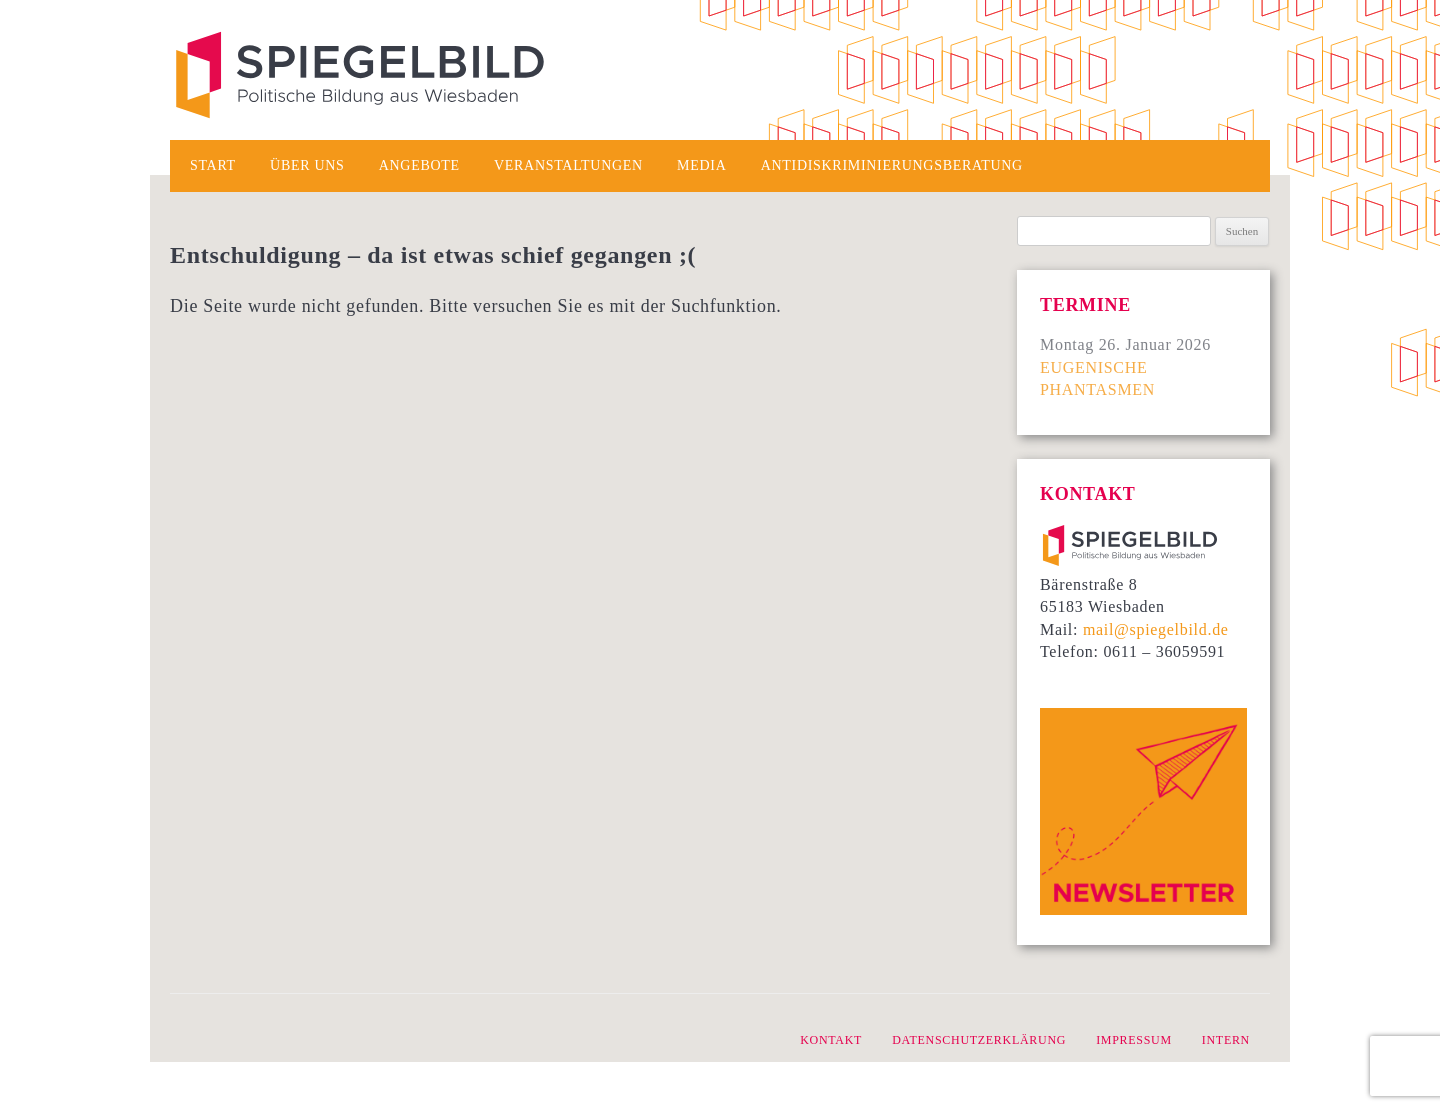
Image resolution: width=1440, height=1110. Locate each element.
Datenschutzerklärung (979, 1040)
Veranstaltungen (568, 165)
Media (701, 165)
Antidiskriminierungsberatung (892, 165)
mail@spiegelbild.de (1156, 629)
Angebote (419, 165)
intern (1226, 1040)
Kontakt (831, 1040)
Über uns (307, 165)
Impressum (1134, 1040)
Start (213, 165)
